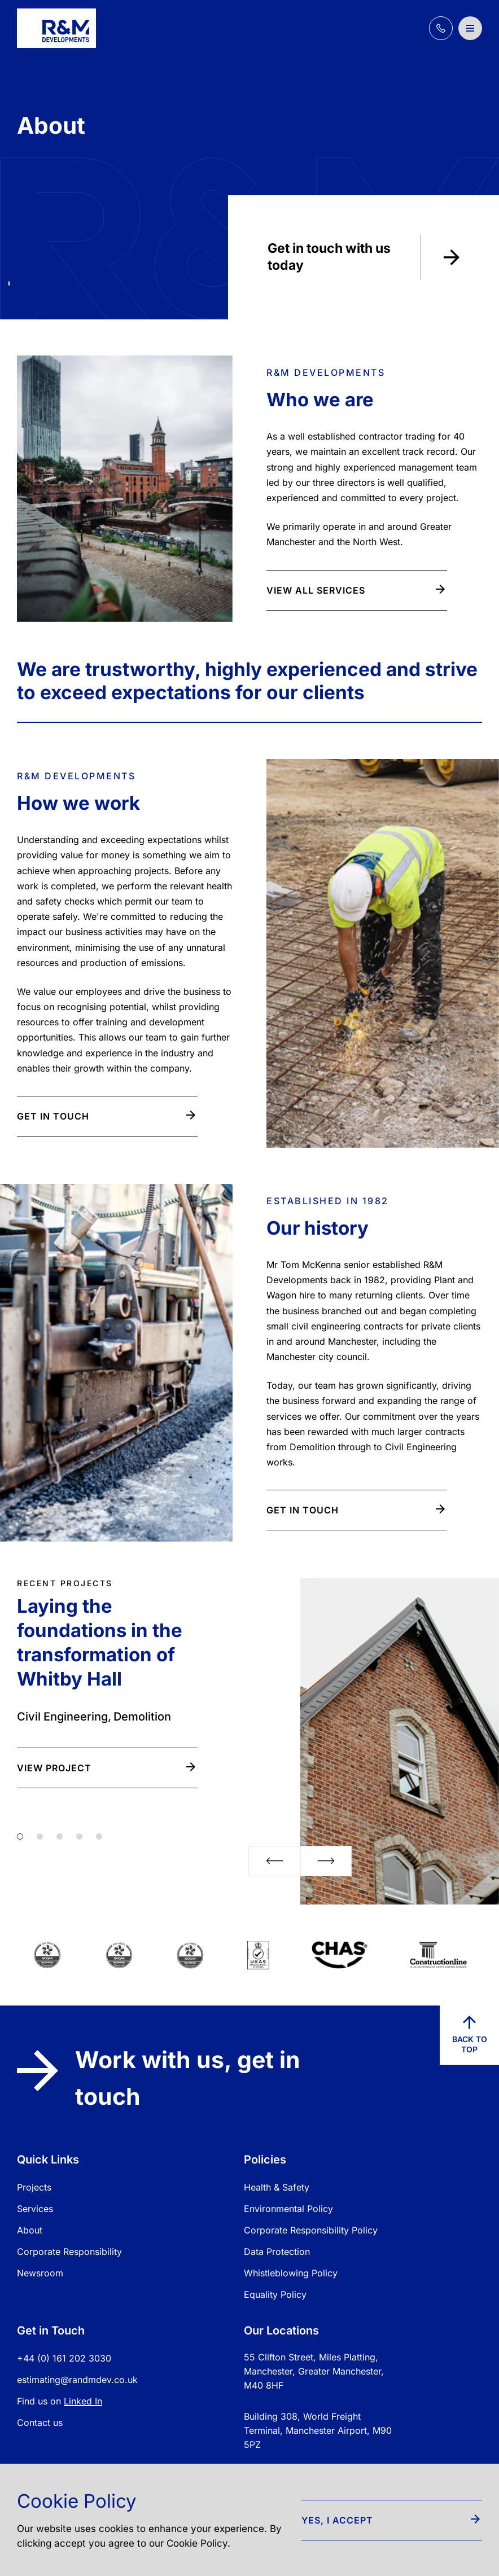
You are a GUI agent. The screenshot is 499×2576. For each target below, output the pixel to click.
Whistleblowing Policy (291, 2273)
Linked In (83, 2401)
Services (35, 2208)
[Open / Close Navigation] (470, 28)
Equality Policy (275, 2294)
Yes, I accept (390, 2520)
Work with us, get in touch (158, 2078)
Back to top (469, 2035)
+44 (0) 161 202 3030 (64, 2358)
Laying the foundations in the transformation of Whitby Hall (99, 1642)
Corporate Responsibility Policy (311, 2230)
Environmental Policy (288, 2208)
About (29, 2230)
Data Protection (277, 2251)
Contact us (40, 2422)
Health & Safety (276, 2187)
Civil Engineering (62, 1716)
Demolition (142, 1716)
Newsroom (40, 2273)
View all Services (355, 590)
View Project (106, 1768)
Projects (34, 2187)
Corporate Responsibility (69, 2251)
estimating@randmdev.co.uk (77, 2379)
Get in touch (106, 1116)
